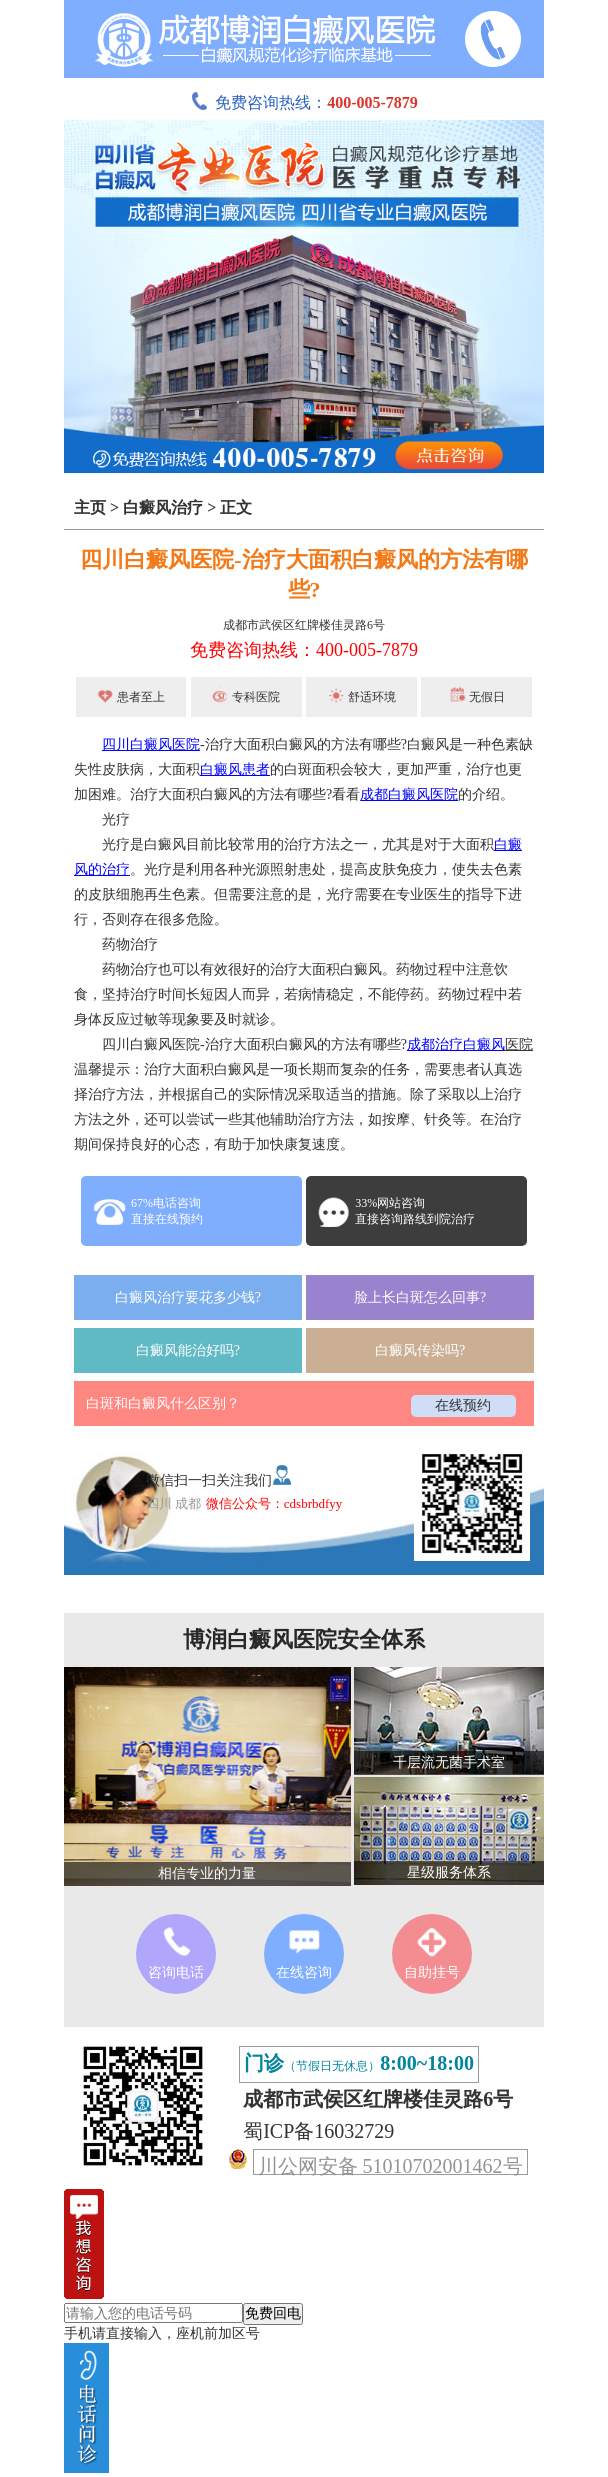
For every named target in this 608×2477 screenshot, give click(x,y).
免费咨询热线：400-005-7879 (304, 650)
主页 (90, 507)
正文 (236, 507)
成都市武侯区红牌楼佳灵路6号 (304, 625)
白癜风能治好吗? (188, 1350)
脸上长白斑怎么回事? (420, 1297)
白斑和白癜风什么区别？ (163, 1403)
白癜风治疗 (163, 507)
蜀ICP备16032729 (318, 2131)
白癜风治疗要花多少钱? (188, 1297)
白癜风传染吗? (420, 1350)
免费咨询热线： (304, 102)
